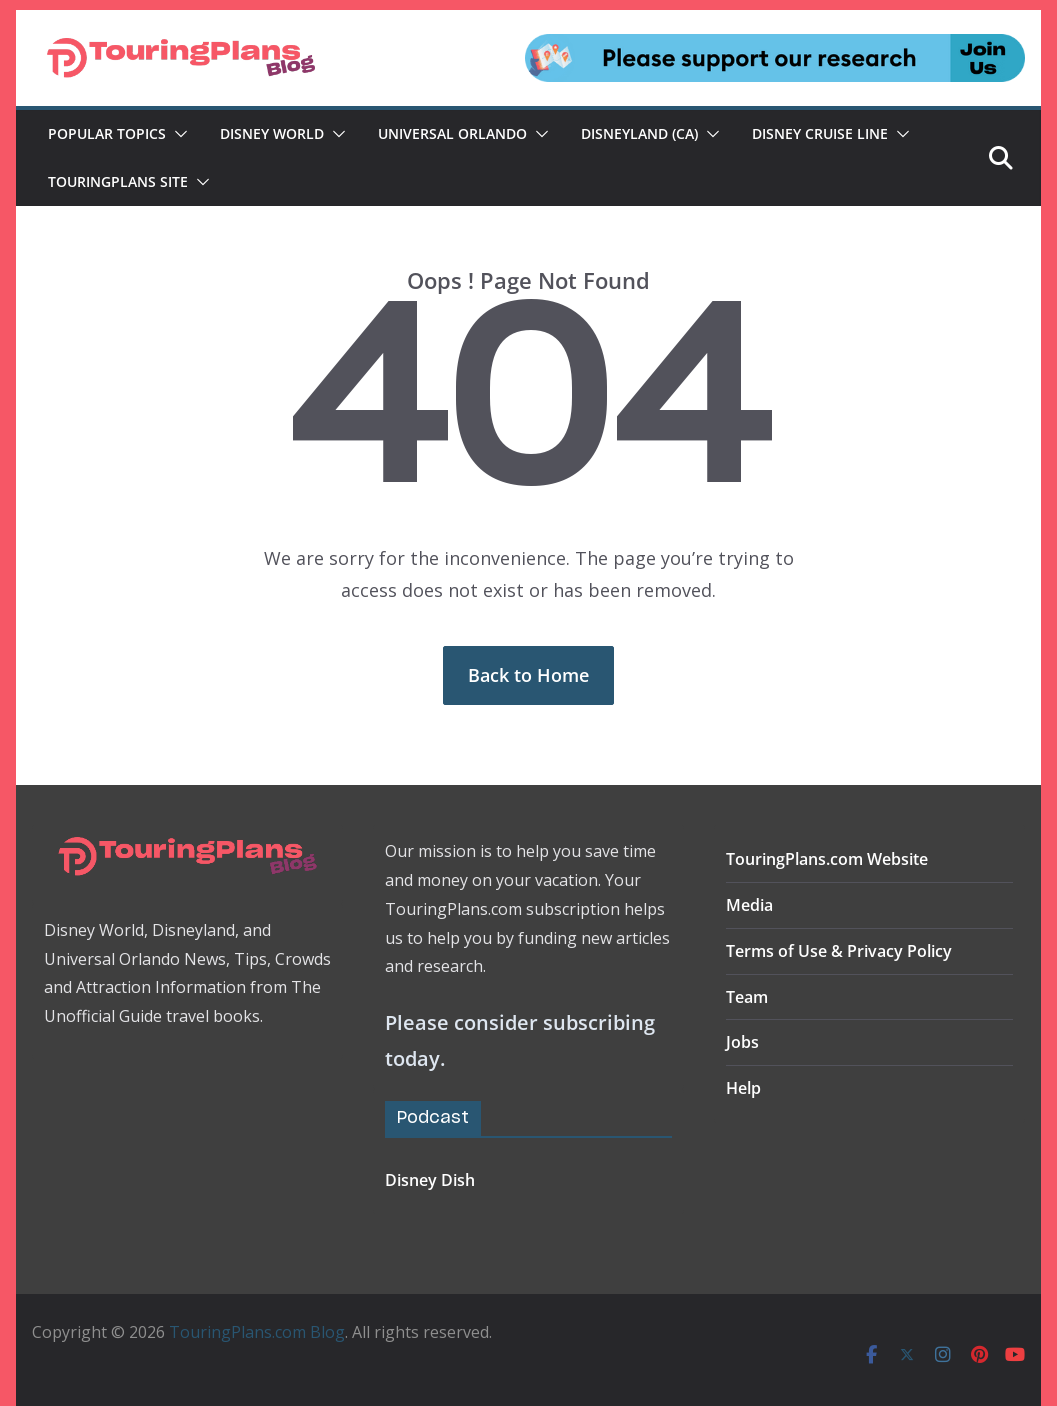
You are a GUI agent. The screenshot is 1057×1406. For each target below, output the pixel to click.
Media (749, 905)
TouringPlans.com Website (827, 859)
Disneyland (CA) (639, 133)
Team (747, 997)
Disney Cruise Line (820, 133)
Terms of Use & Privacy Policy (839, 951)
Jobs (742, 1042)
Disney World (272, 133)
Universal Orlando (452, 133)
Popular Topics (107, 133)
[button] (177, 134)
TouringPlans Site (118, 181)
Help (743, 1088)
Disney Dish (430, 1180)
